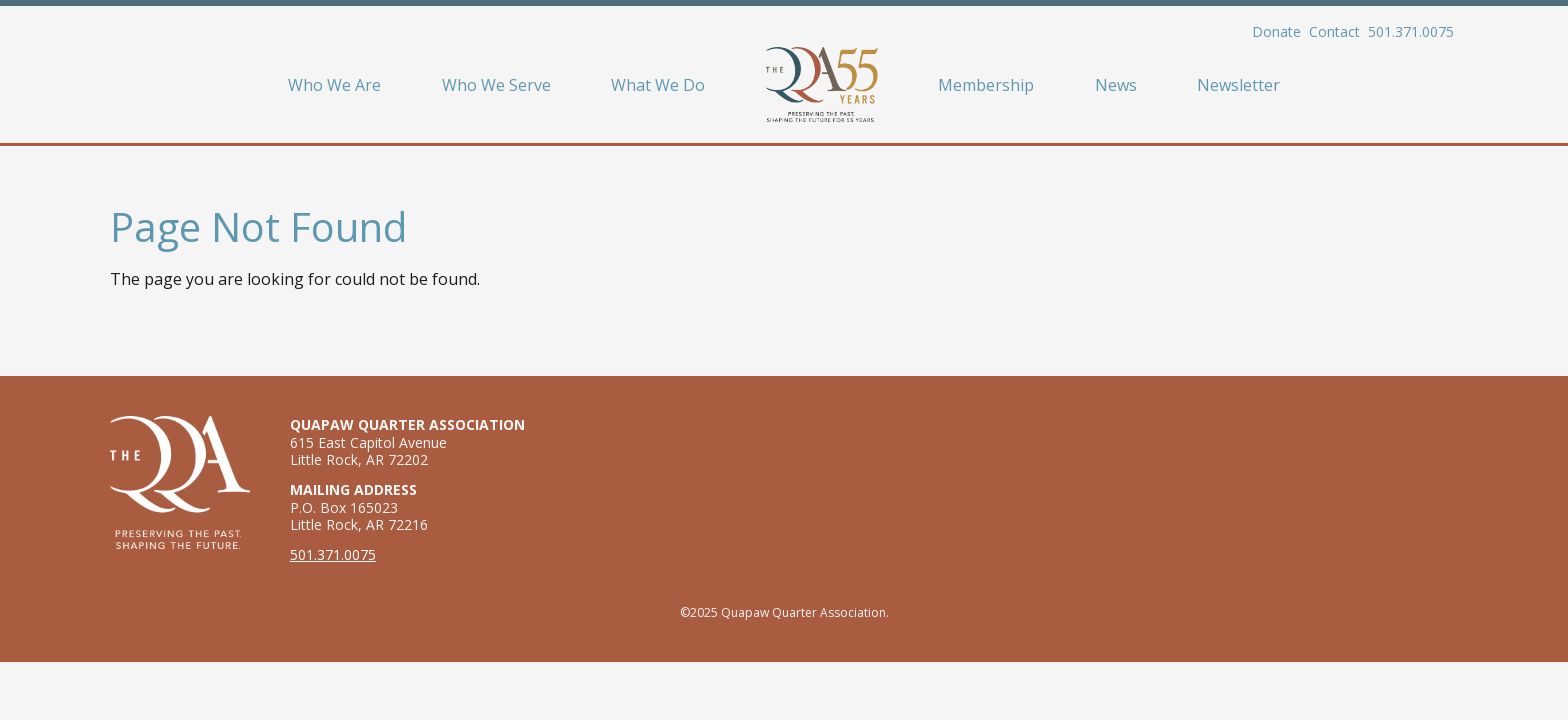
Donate (1276, 31)
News (1116, 85)
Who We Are (334, 85)
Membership (986, 85)
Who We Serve (496, 85)
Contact (1334, 31)
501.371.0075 (1411, 31)
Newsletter (1238, 85)
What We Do (658, 85)
